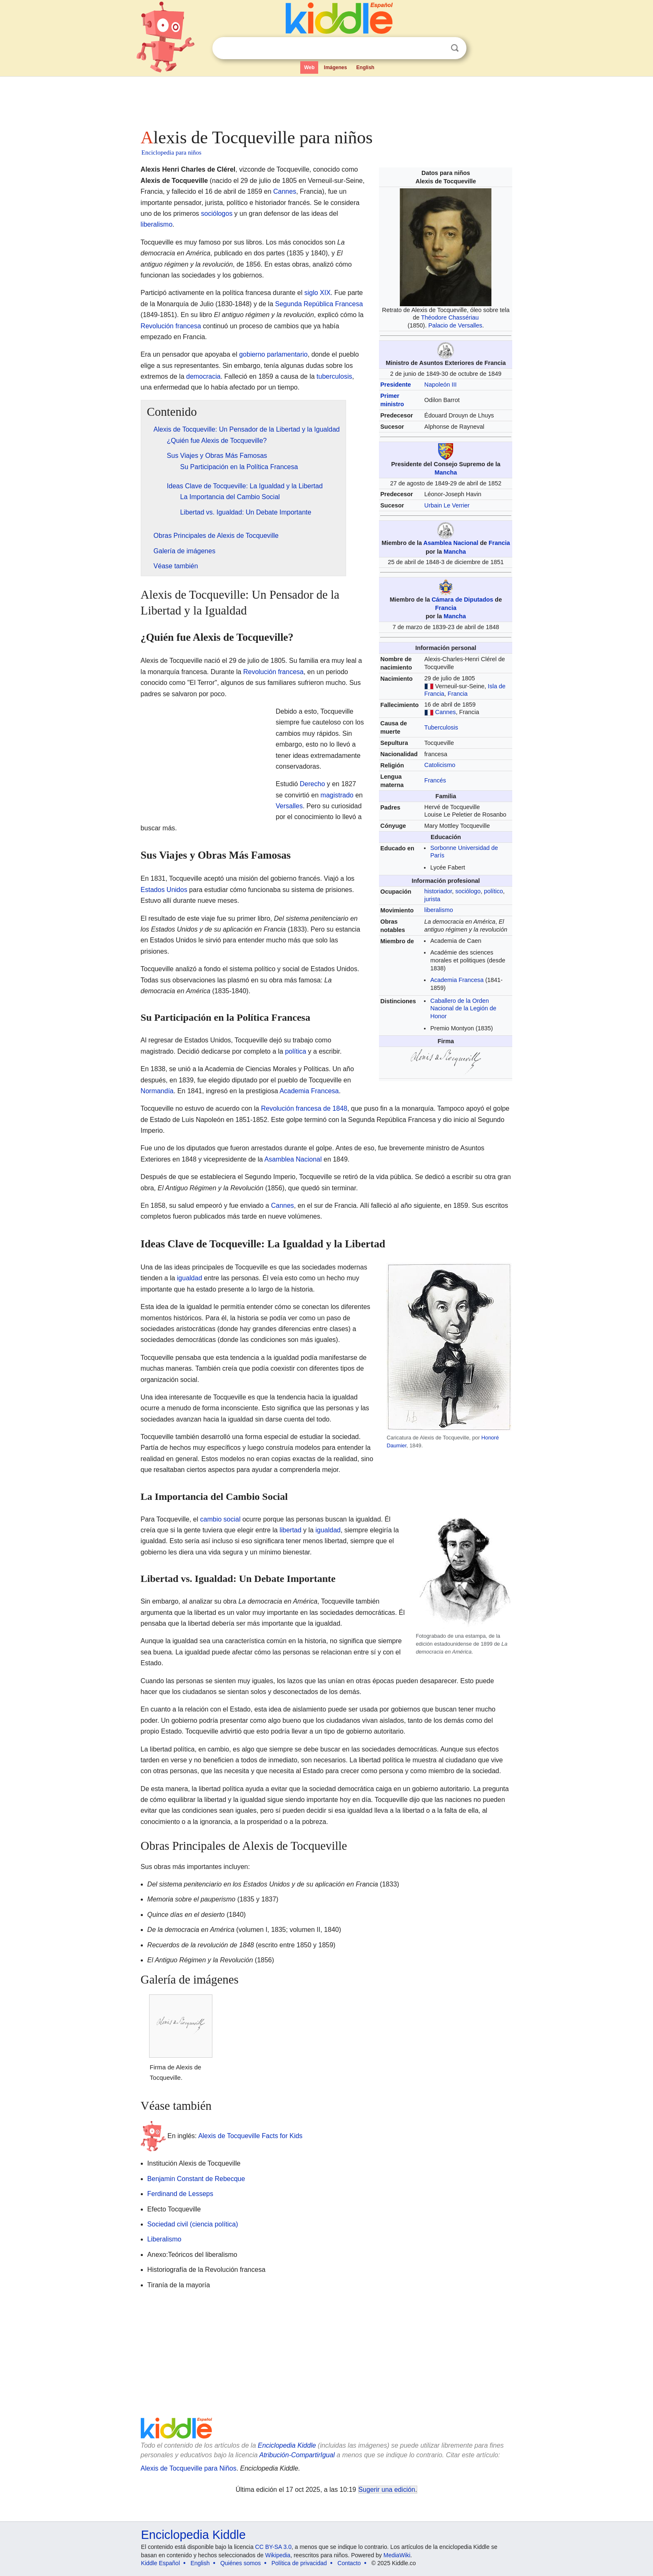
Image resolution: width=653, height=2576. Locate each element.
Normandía (157, 1090)
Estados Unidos (164, 889)
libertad (290, 1530)
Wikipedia (278, 2555)
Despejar (438, 48)
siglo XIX (317, 292)
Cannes (445, 712)
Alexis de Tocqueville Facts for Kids (250, 2135)
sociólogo (468, 891)
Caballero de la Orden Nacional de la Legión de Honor (463, 1008)
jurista (432, 899)
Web (309, 67)
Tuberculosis (441, 727)
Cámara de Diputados (462, 599)
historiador (438, 891)
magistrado (337, 795)
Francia (499, 543)
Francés (435, 780)
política (295, 1051)
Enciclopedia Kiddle (287, 2445)
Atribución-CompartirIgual (297, 2455)
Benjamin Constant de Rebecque (196, 2178)
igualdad (189, 1278)
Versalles (289, 806)
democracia (203, 376)
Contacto (349, 2563)
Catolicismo (439, 765)
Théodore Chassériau (450, 317)
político (493, 891)
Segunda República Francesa (319, 303)
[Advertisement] (326, 100)
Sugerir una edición (387, 2489)
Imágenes (335, 67)
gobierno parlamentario (273, 354)
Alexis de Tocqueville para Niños (189, 2468)
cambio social (220, 1519)
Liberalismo (164, 2239)
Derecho (312, 783)
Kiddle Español (160, 2563)
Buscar (455, 48)
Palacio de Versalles (455, 325)
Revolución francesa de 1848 (304, 1108)
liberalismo (438, 910)
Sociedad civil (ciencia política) (192, 2224)
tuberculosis (334, 376)
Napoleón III (440, 384)
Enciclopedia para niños (172, 152)
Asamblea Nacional (451, 543)
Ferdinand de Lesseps (180, 2193)
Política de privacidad (299, 2563)
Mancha (446, 472)
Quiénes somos (240, 2563)
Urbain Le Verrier (447, 505)
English (365, 67)
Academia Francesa (457, 980)
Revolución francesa (171, 326)
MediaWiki (397, 2555)
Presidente (395, 384)
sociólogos (217, 213)
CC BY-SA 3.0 (273, 2547)
